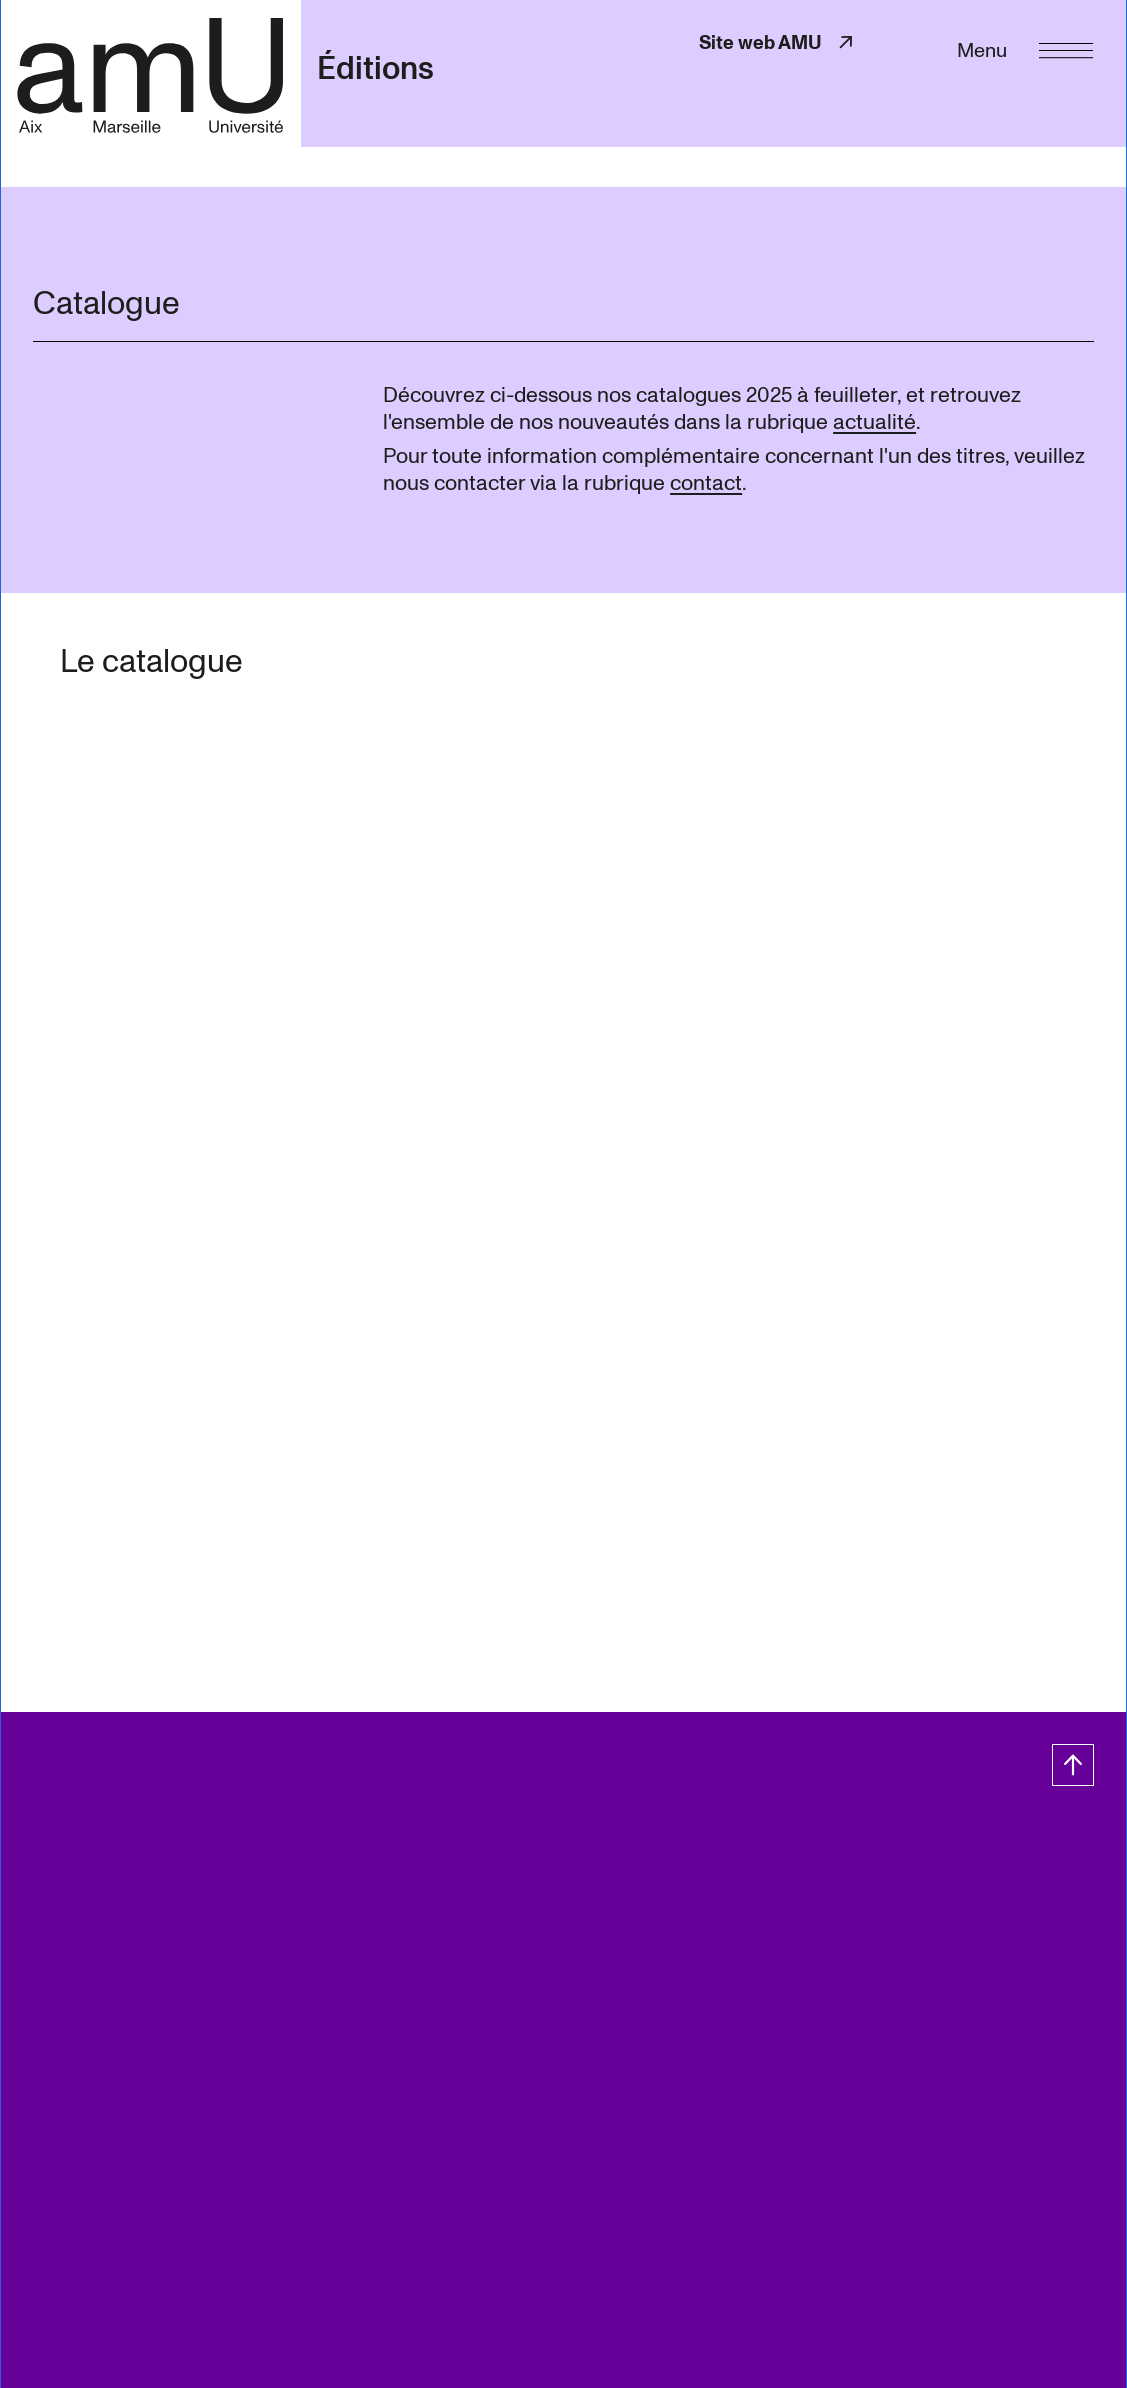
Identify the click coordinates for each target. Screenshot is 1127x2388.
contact (706, 483)
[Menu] (1025, 48)
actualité (874, 422)
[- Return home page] (150, 73)
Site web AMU (778, 42)
